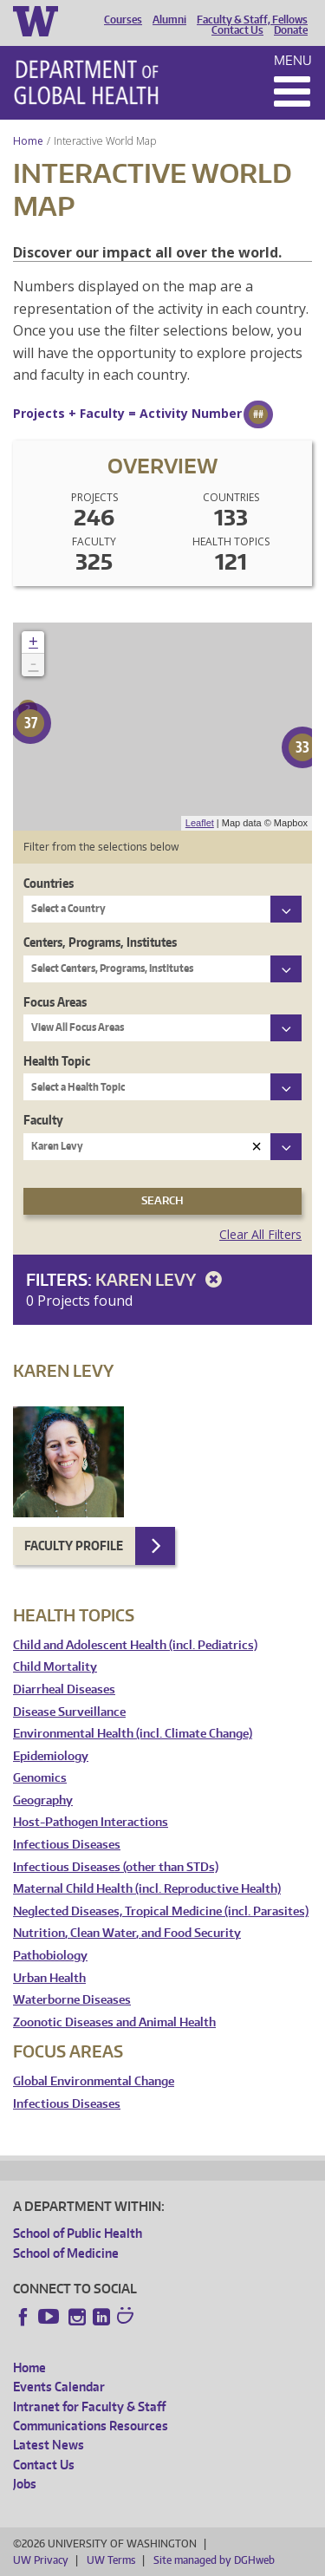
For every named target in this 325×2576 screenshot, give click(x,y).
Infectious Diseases (66, 1844)
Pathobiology (50, 1955)
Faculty (43, 1119)
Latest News (48, 2444)
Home (28, 141)
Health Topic (56, 1060)
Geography (43, 1800)
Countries (48, 883)
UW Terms (111, 2559)
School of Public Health (77, 2233)
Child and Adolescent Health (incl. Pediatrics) (135, 1645)
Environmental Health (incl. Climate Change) (132, 1733)
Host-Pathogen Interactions (90, 1822)
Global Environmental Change (93, 2081)
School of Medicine (66, 2253)
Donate (291, 30)
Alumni (169, 20)
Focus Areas (55, 1002)
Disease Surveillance (69, 1711)
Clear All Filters (260, 1234)
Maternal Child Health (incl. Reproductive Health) (147, 1888)
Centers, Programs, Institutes (100, 942)
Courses (123, 20)
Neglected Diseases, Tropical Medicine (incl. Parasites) (161, 1911)
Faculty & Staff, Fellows (252, 20)
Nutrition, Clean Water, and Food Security (127, 1933)
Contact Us (237, 30)
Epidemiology (50, 1756)
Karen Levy (161, 1279)
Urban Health (49, 1978)
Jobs (24, 2483)
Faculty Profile (73, 1545)
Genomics (40, 1777)
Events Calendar (59, 2386)
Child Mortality (55, 1666)
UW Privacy (40, 2559)
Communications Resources (90, 2425)
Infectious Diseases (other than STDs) (115, 1867)
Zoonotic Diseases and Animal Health (114, 2022)
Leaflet (199, 823)
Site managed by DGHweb (214, 2559)
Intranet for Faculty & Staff (89, 2406)
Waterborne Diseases (72, 1999)
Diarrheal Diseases (64, 1689)
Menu (293, 60)
